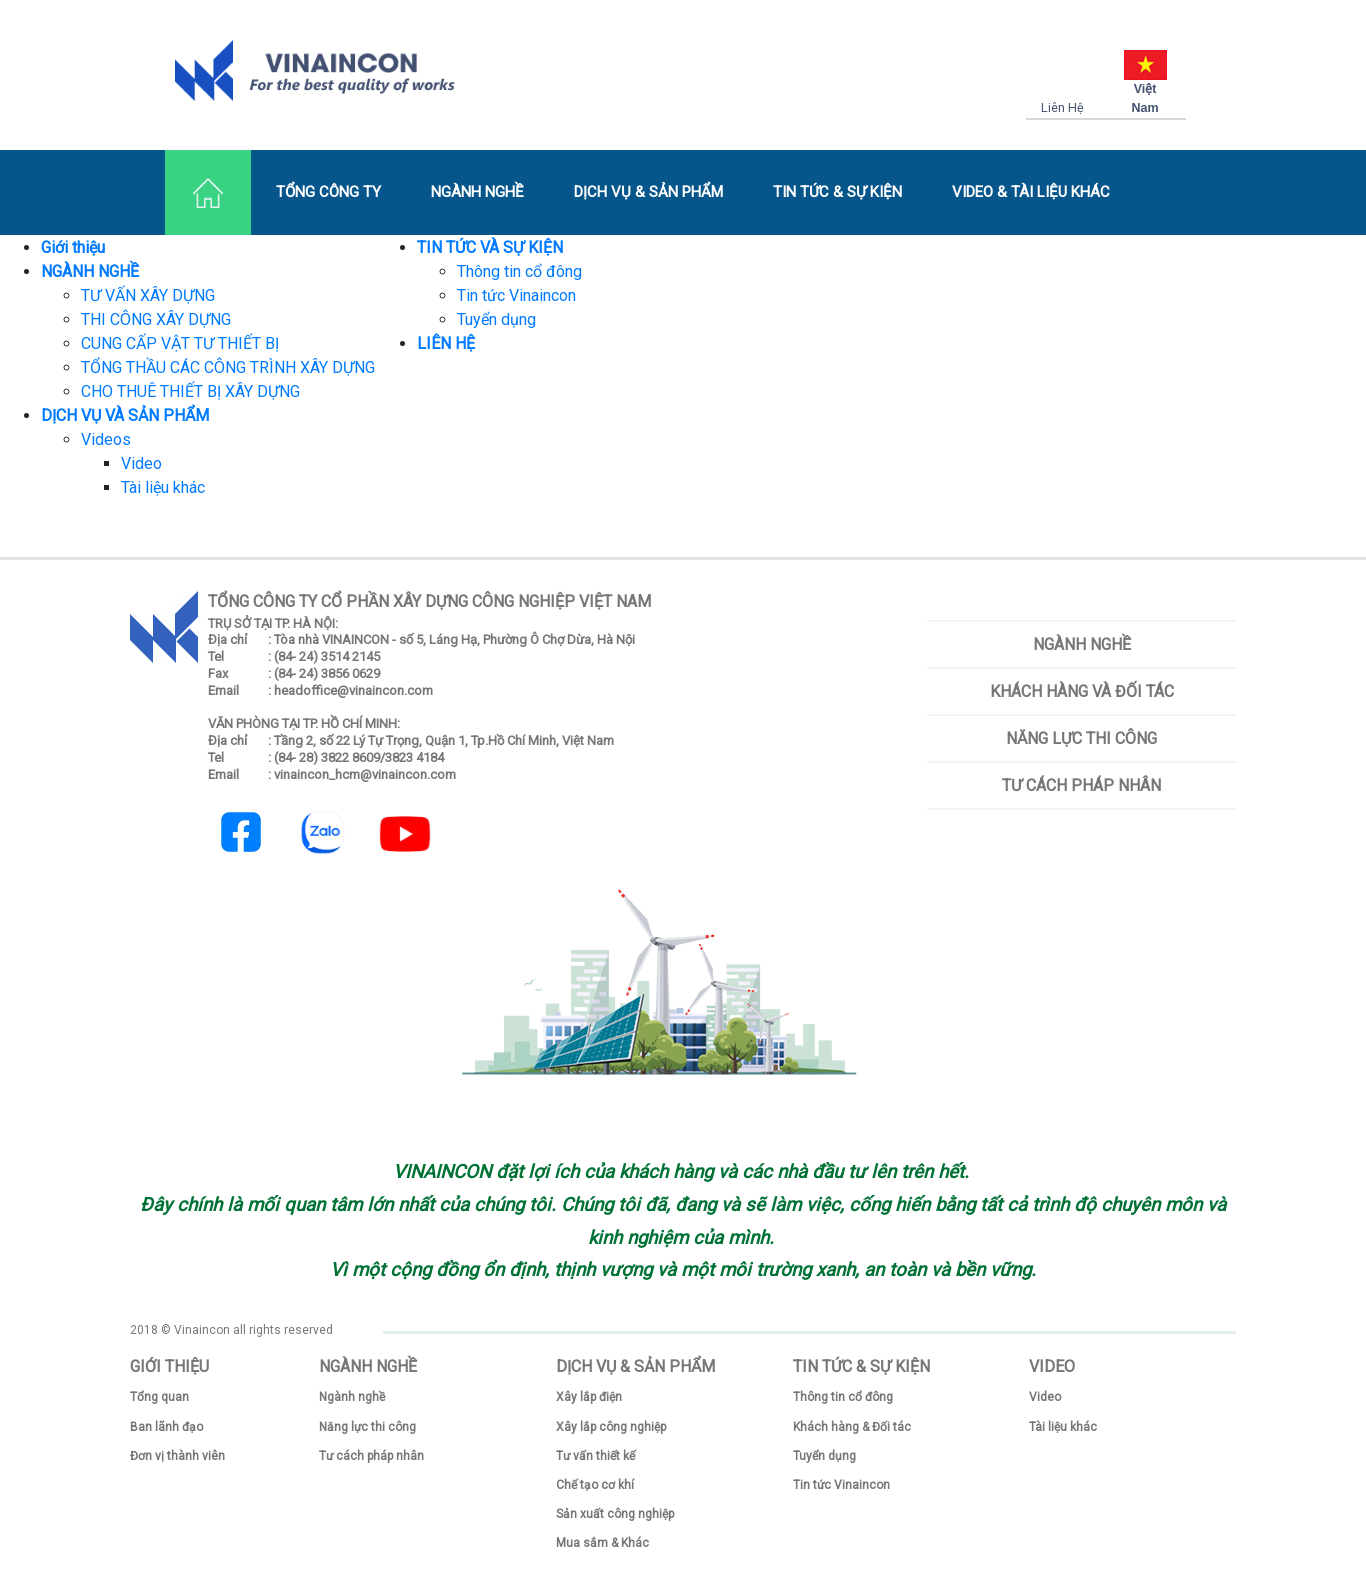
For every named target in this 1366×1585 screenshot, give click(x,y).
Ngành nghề (1082, 644)
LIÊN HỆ (446, 343)
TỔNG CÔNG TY (328, 192)
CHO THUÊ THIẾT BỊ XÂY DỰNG (190, 391)
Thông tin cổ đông (519, 271)
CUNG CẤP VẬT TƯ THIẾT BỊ (180, 343)
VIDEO (1052, 1366)
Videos (106, 439)
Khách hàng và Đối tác (1082, 691)
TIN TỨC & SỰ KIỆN (837, 192)
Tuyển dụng (496, 319)
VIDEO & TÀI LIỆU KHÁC (1031, 192)
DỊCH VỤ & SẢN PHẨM (648, 192)
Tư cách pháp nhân (1081, 785)
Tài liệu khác (163, 487)
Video (141, 463)
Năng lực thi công (1081, 738)
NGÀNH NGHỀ (477, 192)
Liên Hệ (1062, 107)
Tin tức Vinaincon (516, 295)
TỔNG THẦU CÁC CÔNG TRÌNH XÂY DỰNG (228, 367)
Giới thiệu (73, 247)
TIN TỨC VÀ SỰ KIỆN (490, 247)
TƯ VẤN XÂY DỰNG (148, 295)
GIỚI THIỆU (169, 1366)
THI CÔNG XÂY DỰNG (156, 319)
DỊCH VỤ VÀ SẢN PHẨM (125, 415)
